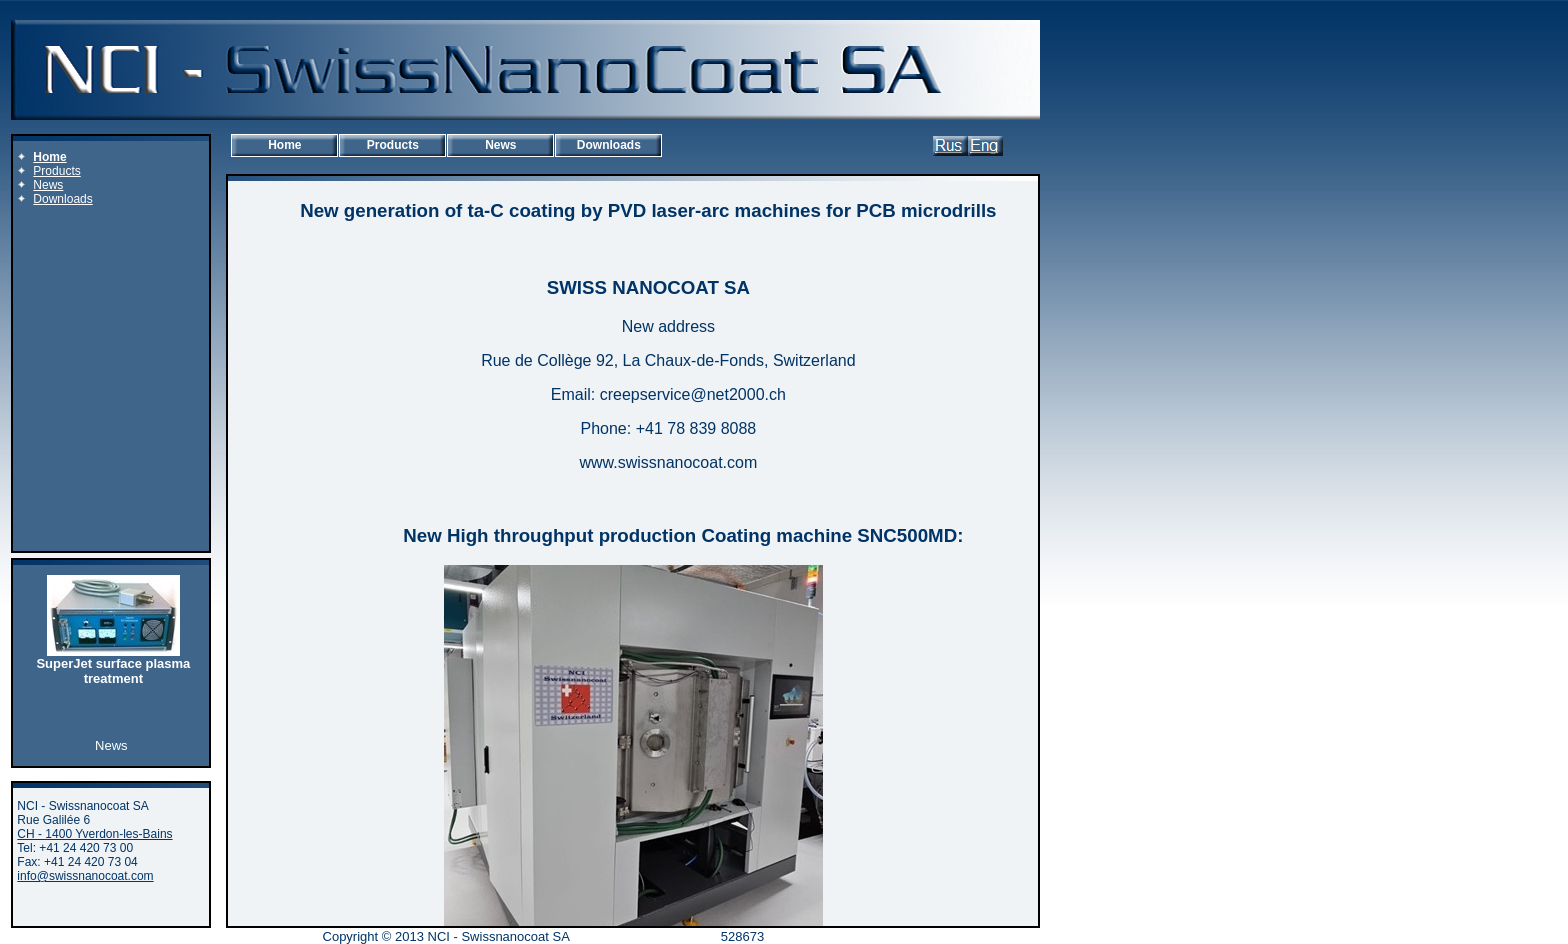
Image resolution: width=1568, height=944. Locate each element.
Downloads (609, 145)
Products (393, 145)
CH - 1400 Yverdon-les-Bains (94, 834)
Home (284, 145)
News (500, 145)
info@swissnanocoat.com (85, 876)
